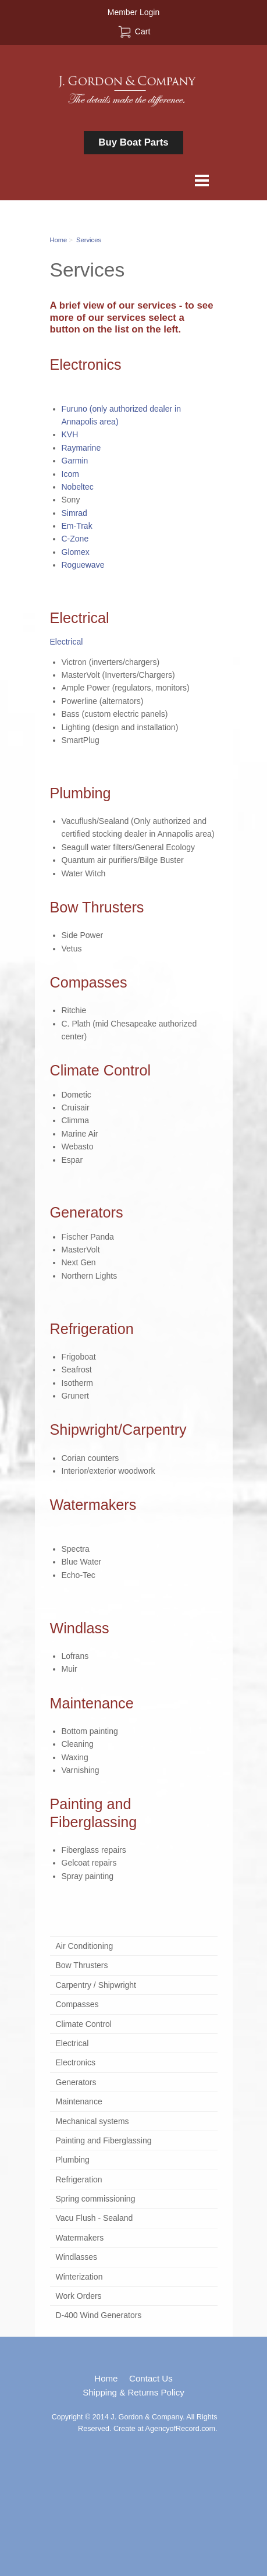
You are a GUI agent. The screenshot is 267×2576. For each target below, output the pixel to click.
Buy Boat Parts (133, 142)
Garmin (75, 460)
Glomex (76, 552)
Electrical (66, 641)
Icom (70, 474)
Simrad (74, 513)
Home (58, 239)
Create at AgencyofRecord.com (164, 2429)
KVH (70, 434)
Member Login (134, 12)
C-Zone (75, 538)
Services (88, 239)
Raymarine (81, 447)
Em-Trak (77, 525)
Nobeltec (78, 486)
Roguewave (83, 564)
